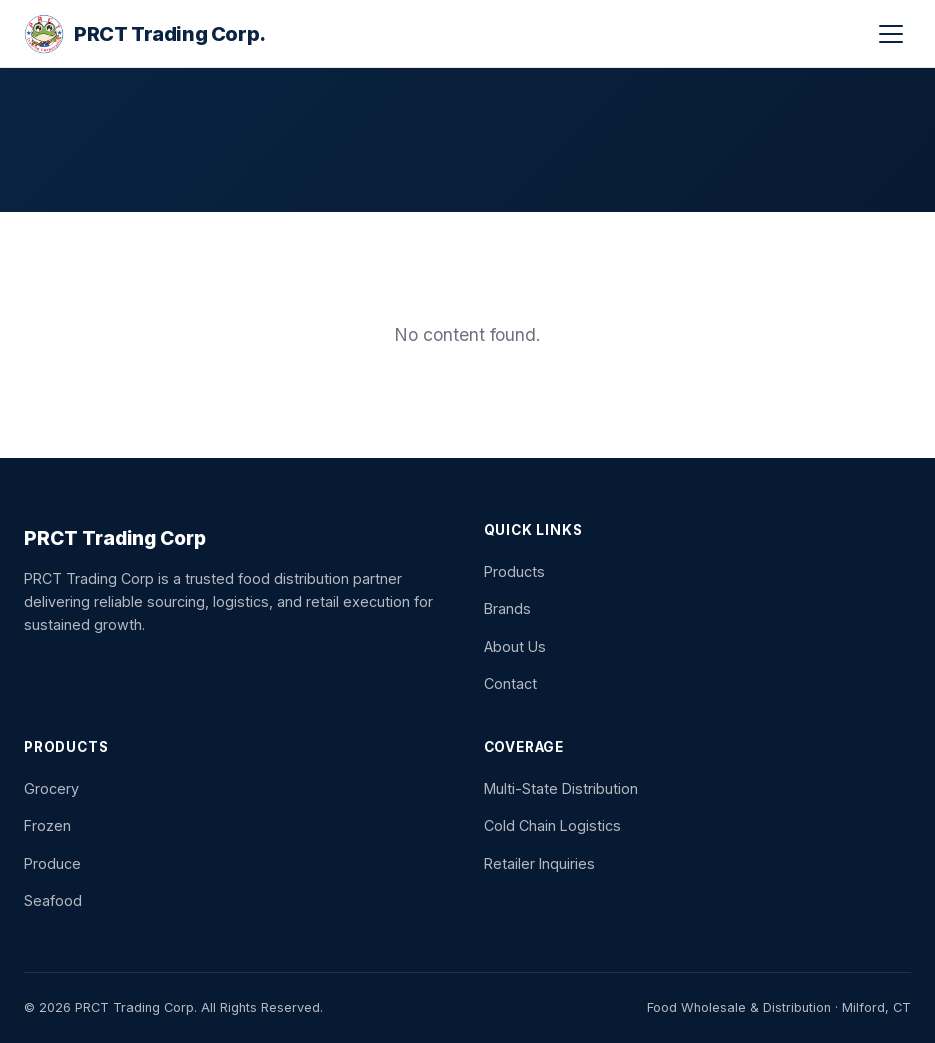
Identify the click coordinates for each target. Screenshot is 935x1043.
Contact (510, 683)
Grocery (51, 788)
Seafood (53, 900)
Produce (52, 863)
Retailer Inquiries (539, 863)
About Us (515, 646)
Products (514, 571)
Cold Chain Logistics (552, 825)
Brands (507, 608)
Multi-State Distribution (561, 788)
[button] (891, 34)
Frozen (47, 825)
